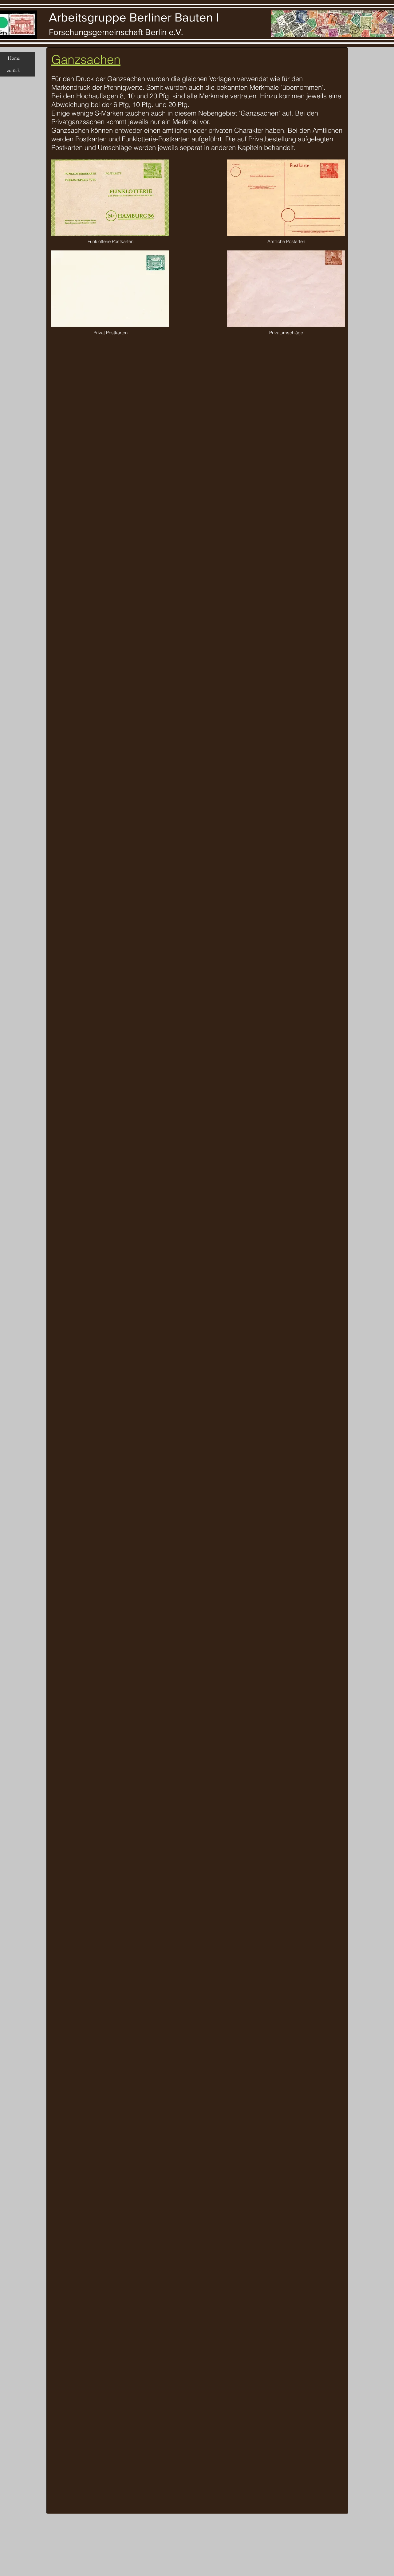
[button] (110, 197)
